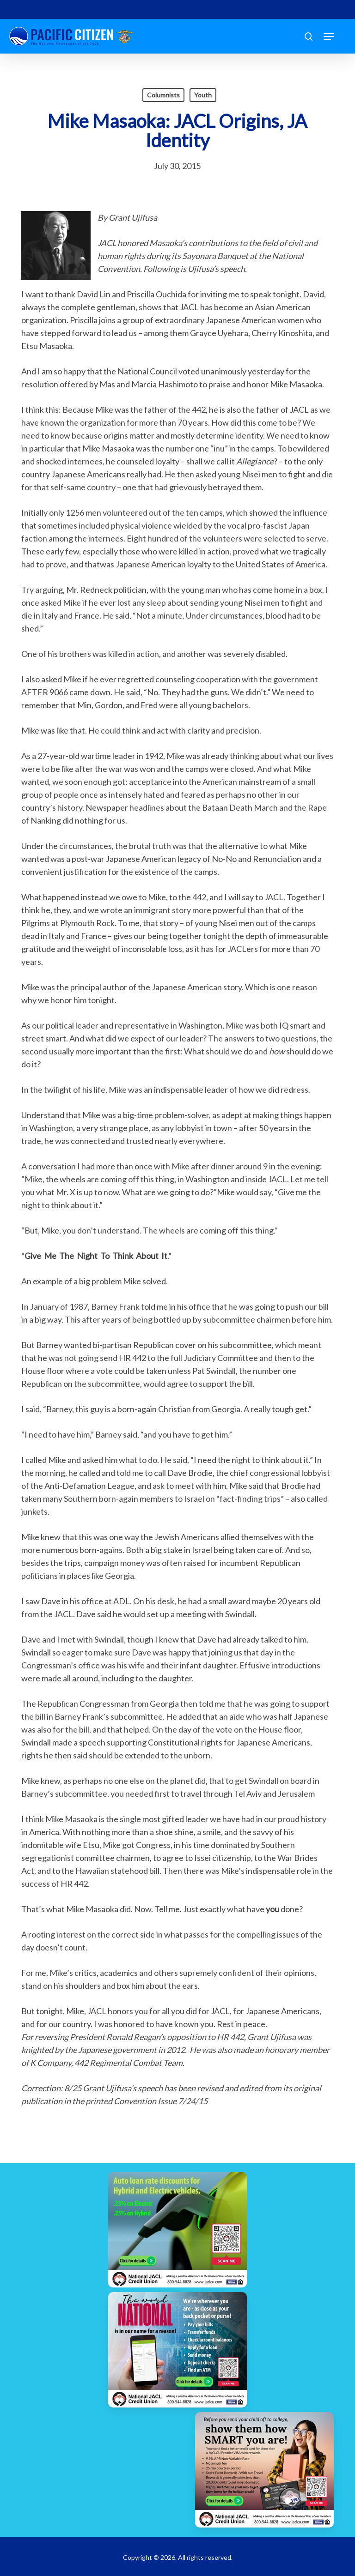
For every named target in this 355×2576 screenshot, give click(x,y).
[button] (329, 36)
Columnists (163, 95)
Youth (203, 95)
